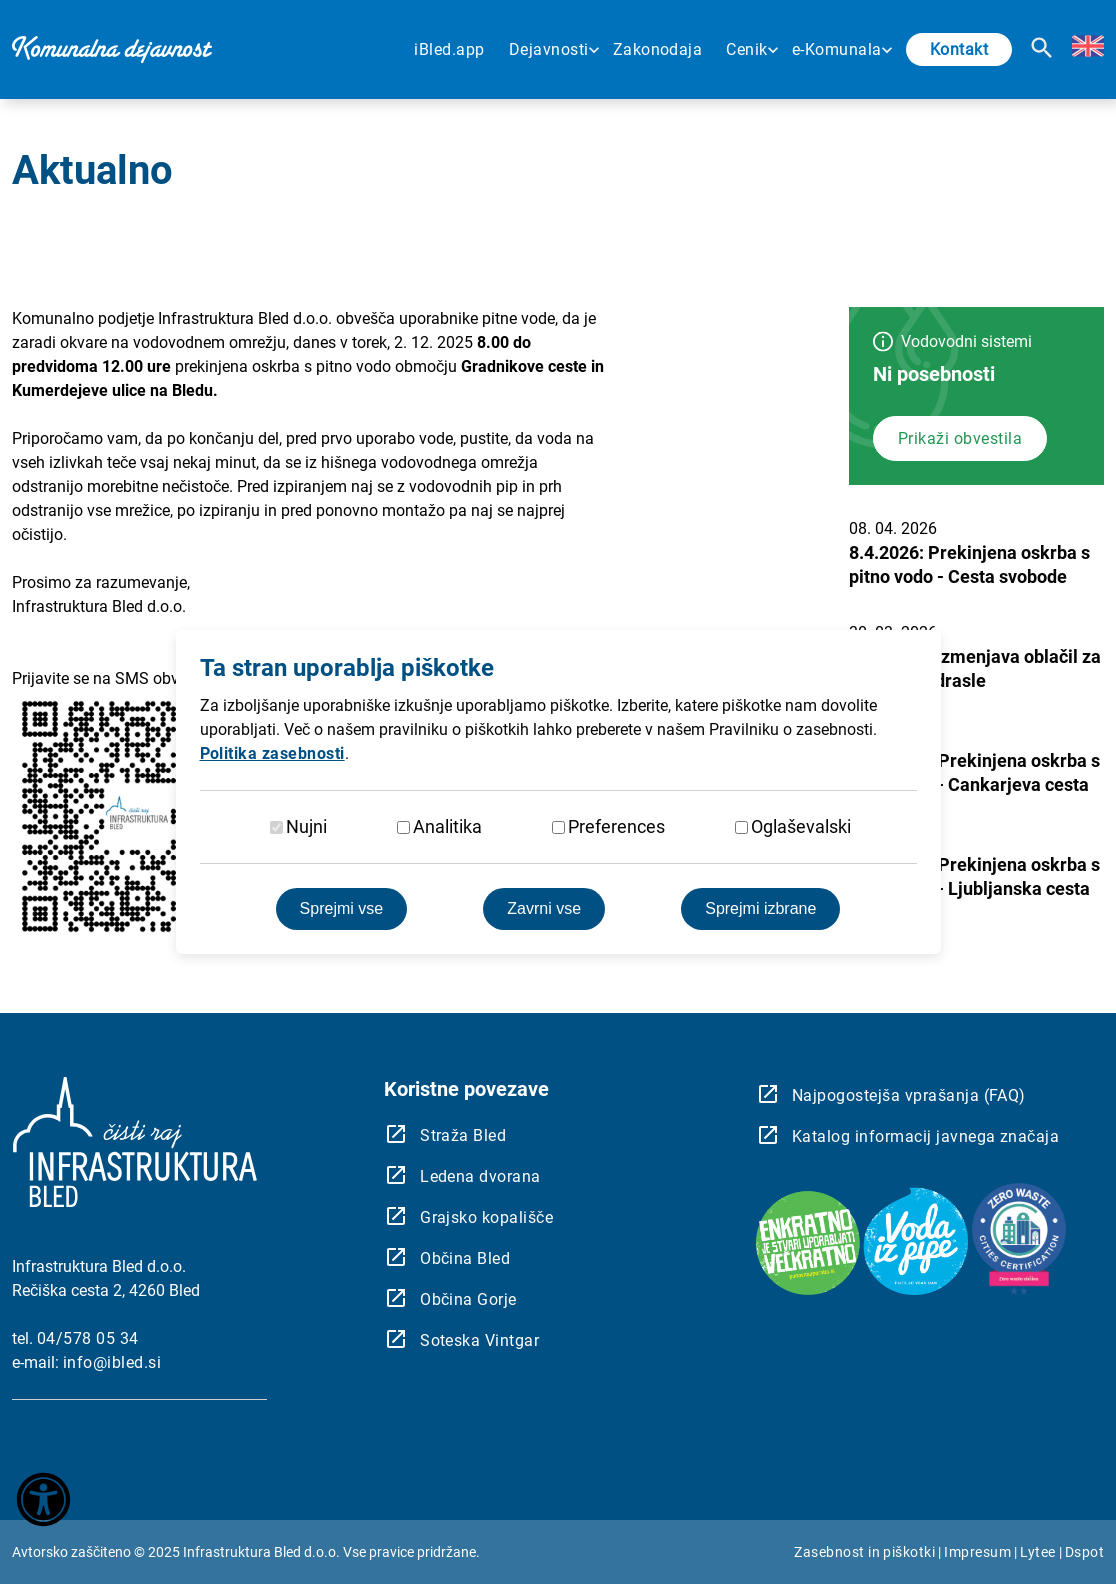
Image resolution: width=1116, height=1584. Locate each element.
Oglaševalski (801, 826)
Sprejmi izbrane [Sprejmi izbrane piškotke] (760, 908)
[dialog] (558, 792)
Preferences (616, 826)
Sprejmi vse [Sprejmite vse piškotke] (342, 908)
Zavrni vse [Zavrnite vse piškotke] (544, 908)
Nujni (306, 826)
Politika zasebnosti (272, 753)
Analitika (447, 826)
